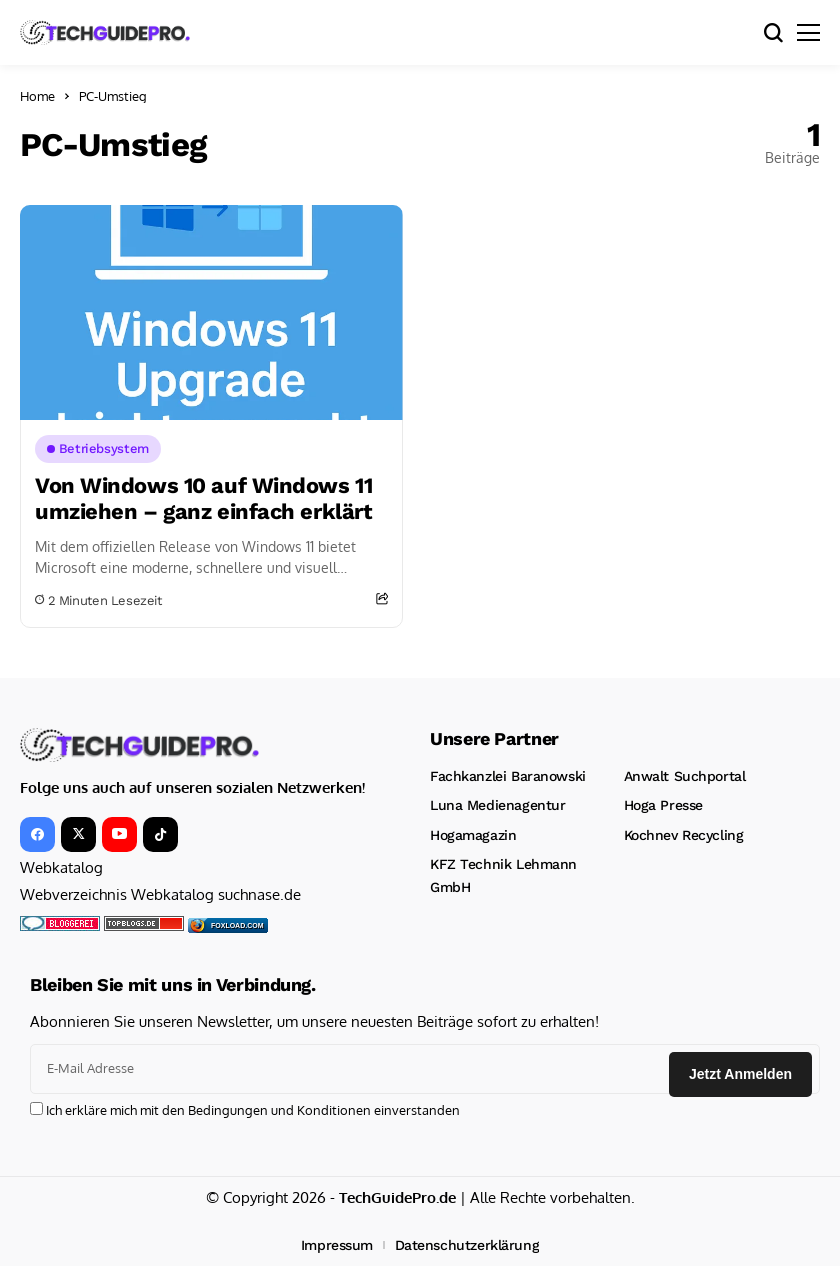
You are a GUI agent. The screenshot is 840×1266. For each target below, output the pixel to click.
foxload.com (237, 925)
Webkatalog (61, 867)
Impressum (337, 1245)
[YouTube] (119, 834)
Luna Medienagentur (497, 805)
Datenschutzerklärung (467, 1245)
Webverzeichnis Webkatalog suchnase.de (160, 894)
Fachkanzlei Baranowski (508, 776)
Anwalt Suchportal (685, 776)
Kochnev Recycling (684, 835)
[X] (78, 834)
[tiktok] (160, 834)
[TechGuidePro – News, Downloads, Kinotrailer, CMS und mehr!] (105, 32)
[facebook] (37, 834)
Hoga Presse (663, 805)
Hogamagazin (473, 835)
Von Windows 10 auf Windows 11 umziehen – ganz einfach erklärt (203, 498)
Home (37, 96)
